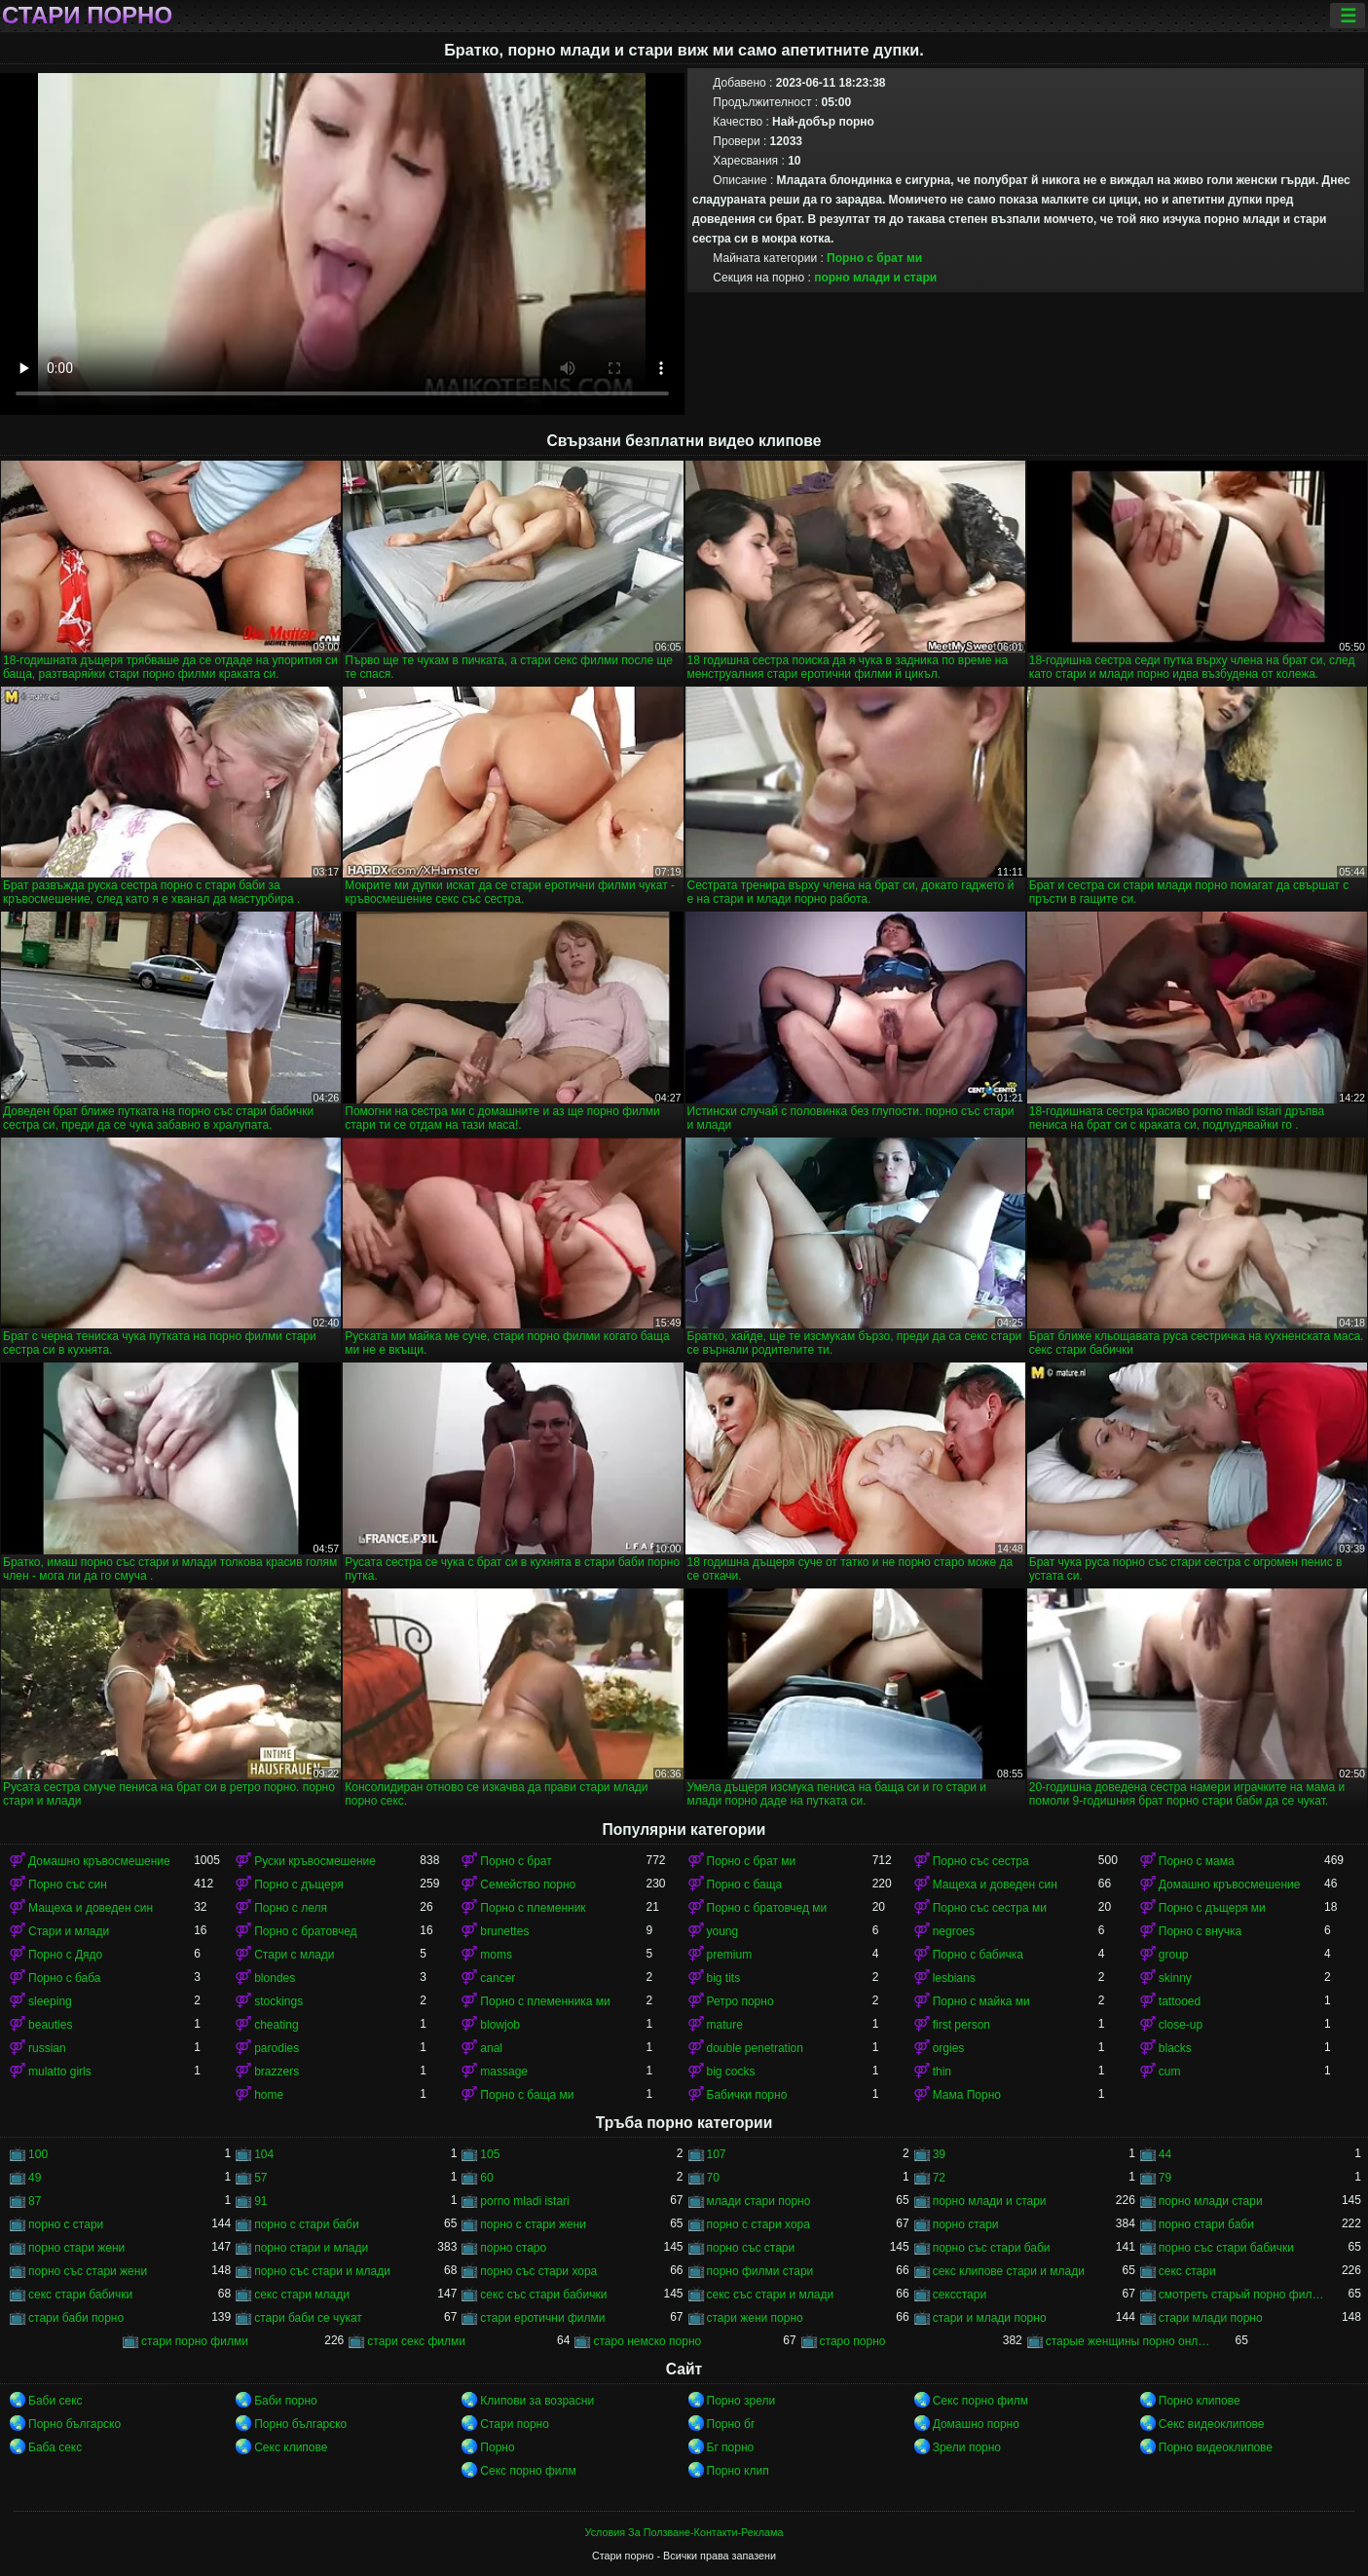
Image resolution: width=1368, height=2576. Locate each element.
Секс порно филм (980, 2401)
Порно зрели (741, 2401)
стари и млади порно (990, 2318)
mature (725, 2025)
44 (1165, 2154)
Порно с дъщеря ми (1212, 1908)
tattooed (1180, 2001)
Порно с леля (290, 1908)
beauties (50, 2025)
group (1174, 1954)
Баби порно (285, 2401)
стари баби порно (76, 2318)
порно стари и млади (311, 2248)
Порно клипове (1199, 2401)
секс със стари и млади (770, 2294)
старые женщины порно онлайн (1128, 2341)
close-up (1180, 2025)
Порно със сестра (981, 1861)
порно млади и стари (875, 277)
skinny (1175, 1978)
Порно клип (738, 2471)
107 (716, 2154)
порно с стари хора (758, 2224)
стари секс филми (416, 2341)
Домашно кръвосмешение (99, 1861)
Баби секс (55, 2401)
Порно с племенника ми (545, 2001)
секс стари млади (302, 2294)
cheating (276, 2025)
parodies (276, 2048)
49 (34, 2177)
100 (38, 2154)
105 (489, 2154)
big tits (724, 1978)
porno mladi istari (524, 2201)
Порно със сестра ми (990, 1908)
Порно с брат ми (874, 258)
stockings (278, 2001)
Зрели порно (967, 2447)
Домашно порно (976, 2424)
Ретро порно (740, 2001)
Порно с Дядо (65, 1954)
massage (504, 2071)
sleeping (50, 2001)
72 (939, 2177)
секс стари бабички (80, 2294)
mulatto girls (60, 2071)
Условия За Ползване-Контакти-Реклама (684, 2532)
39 (939, 2154)
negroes (954, 1931)
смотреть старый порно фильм (1241, 2294)
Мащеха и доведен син (995, 1884)
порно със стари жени (87, 2271)
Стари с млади (294, 1954)
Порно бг (731, 2424)
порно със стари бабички (1226, 2248)
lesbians (954, 1978)
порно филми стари (760, 2271)
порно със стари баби (992, 2248)
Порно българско (74, 2424)
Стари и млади (68, 1931)
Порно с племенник (532, 1908)
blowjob (500, 2025)
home (268, 2095)
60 (486, 2177)
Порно (497, 2447)
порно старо (513, 2248)
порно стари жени (76, 2248)
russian (47, 2048)
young (723, 1931)
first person (961, 2025)
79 (1165, 2177)
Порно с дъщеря (299, 1884)
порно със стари (751, 2248)
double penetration (755, 2048)
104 (264, 2154)
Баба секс (55, 2447)
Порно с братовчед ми (767, 1908)
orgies (949, 2048)
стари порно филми (194, 2341)
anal (491, 2048)
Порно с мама (1197, 1861)
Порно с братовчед (305, 1931)
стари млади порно (1211, 2318)
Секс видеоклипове (1212, 2424)
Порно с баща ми (526, 2095)
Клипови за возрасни (537, 2401)
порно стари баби (1206, 2224)
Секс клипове (290, 2447)
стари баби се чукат (308, 2318)
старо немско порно (647, 2341)
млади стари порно (759, 2201)
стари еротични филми (542, 2318)
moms (496, 1954)
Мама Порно (967, 2095)
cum (1170, 2071)
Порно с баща (745, 1884)
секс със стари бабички (543, 2294)
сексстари (959, 2294)
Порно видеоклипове (1216, 2447)
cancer (497, 1978)
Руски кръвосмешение (315, 1861)
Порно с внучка (1200, 1931)
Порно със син (67, 1884)
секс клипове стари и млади (1009, 2271)
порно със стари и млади (322, 2271)
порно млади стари (1211, 2201)
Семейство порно (527, 1884)
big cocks (731, 2071)
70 (713, 2177)
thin (942, 2071)
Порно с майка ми (981, 2001)
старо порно (853, 2341)
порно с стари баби (306, 2224)
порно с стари (65, 2224)
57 (260, 2177)
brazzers (276, 2071)
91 (260, 2201)
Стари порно (87, 15)
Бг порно (731, 2447)
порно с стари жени (533, 2224)
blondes (274, 1978)
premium (730, 1954)
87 (34, 2201)
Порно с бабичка (978, 1954)
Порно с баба (64, 1978)
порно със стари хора (538, 2271)
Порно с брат (515, 1861)
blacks (1175, 2048)
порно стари (966, 2224)
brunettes (504, 1931)
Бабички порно (747, 2095)
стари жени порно (755, 2318)
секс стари (1187, 2271)
